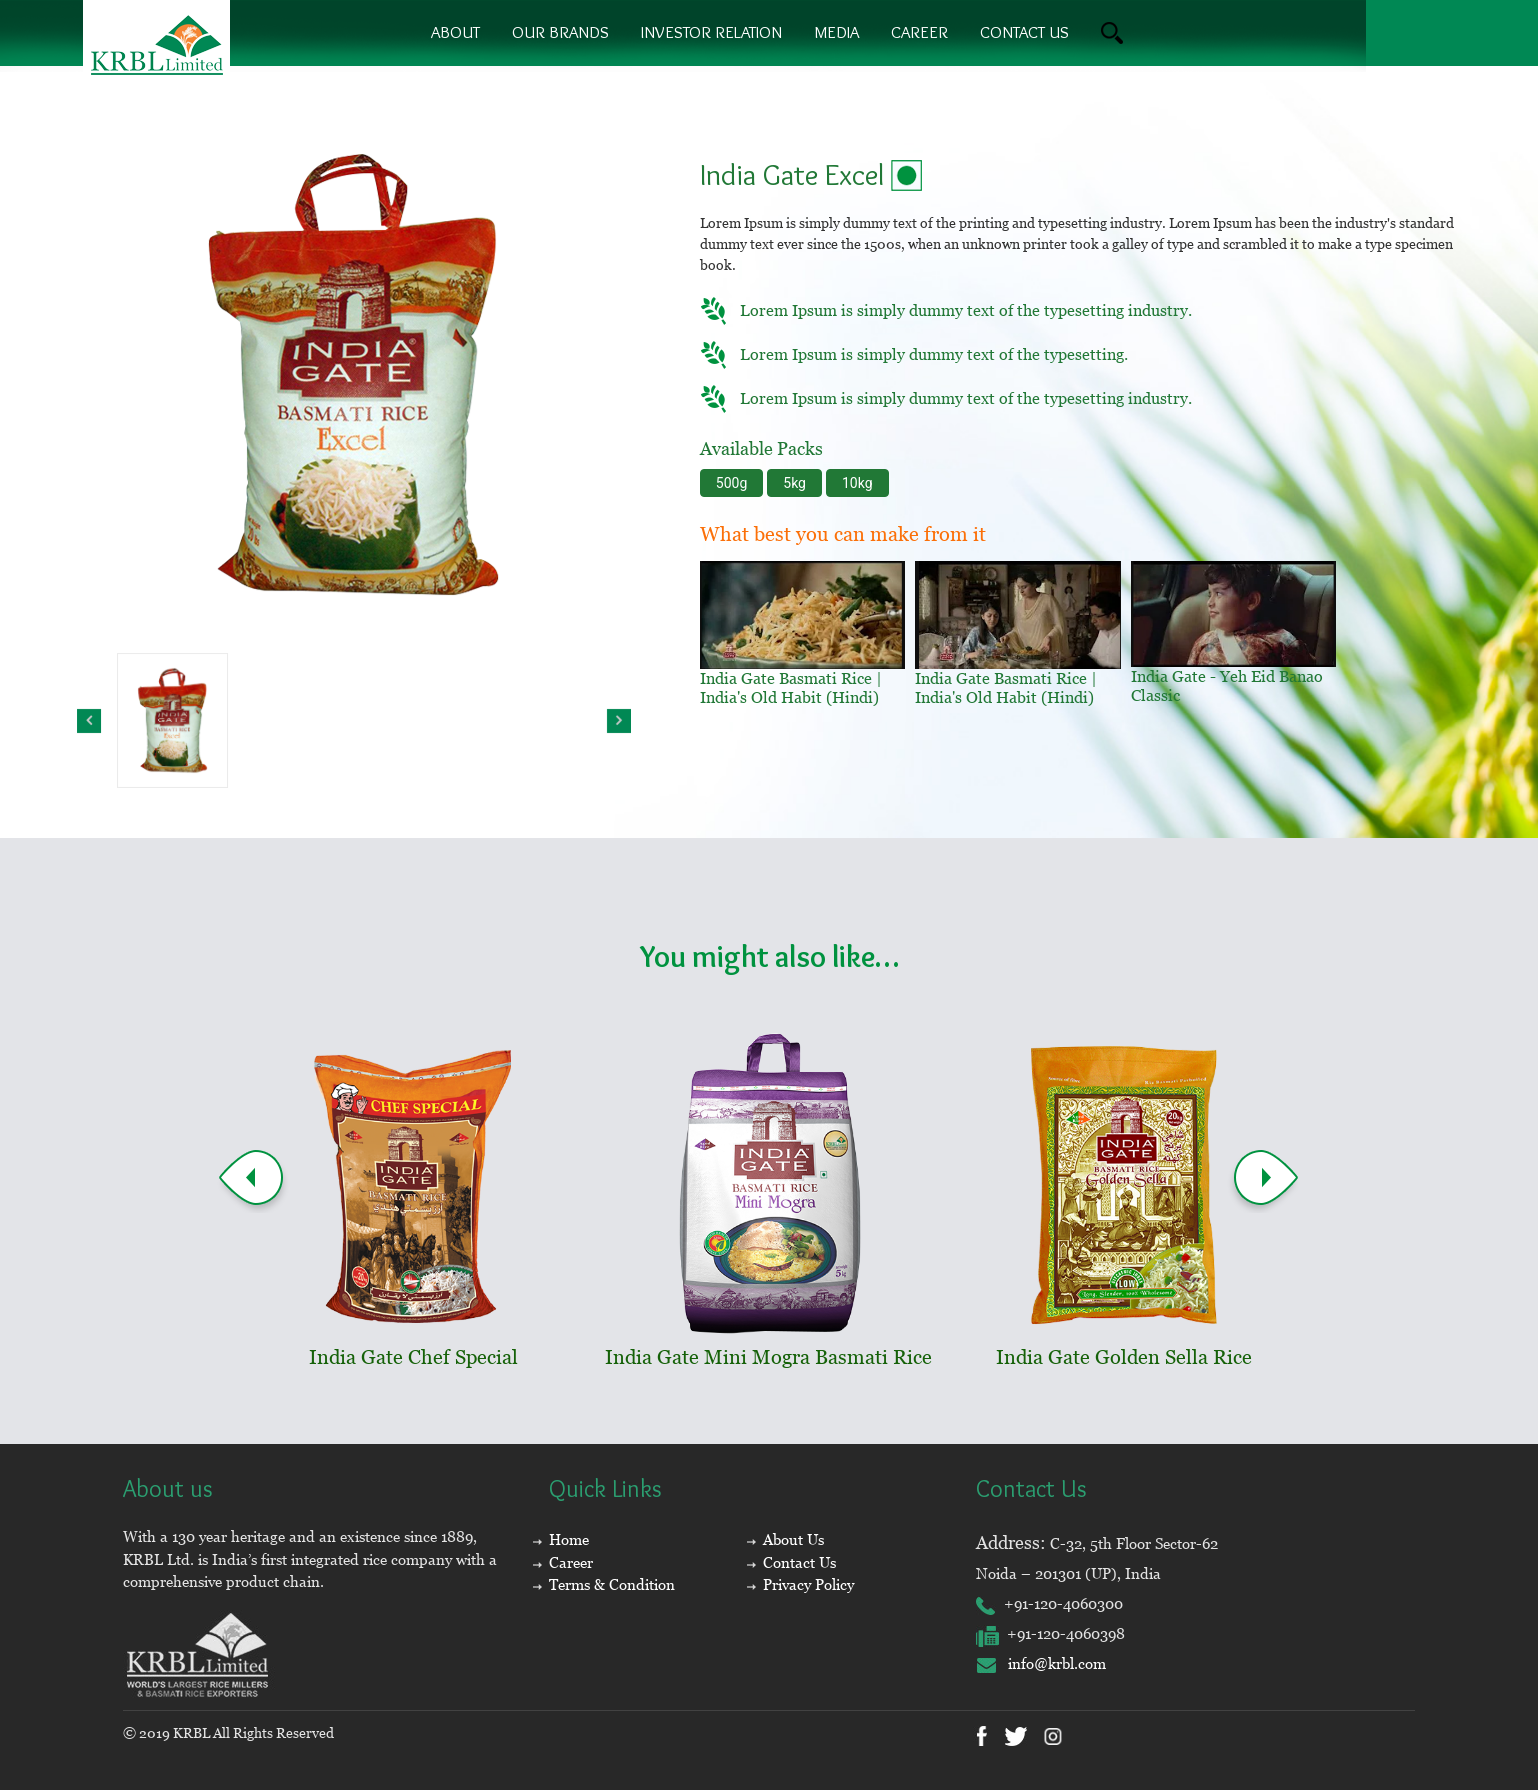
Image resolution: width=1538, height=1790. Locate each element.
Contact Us (799, 1562)
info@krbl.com (1041, 1663)
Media (836, 32)
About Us (793, 1539)
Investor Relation (711, 32)
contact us (1024, 32)
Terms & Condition (612, 1584)
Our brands (560, 32)
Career (919, 32)
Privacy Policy (808, 1584)
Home (569, 1539)
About (455, 32)
